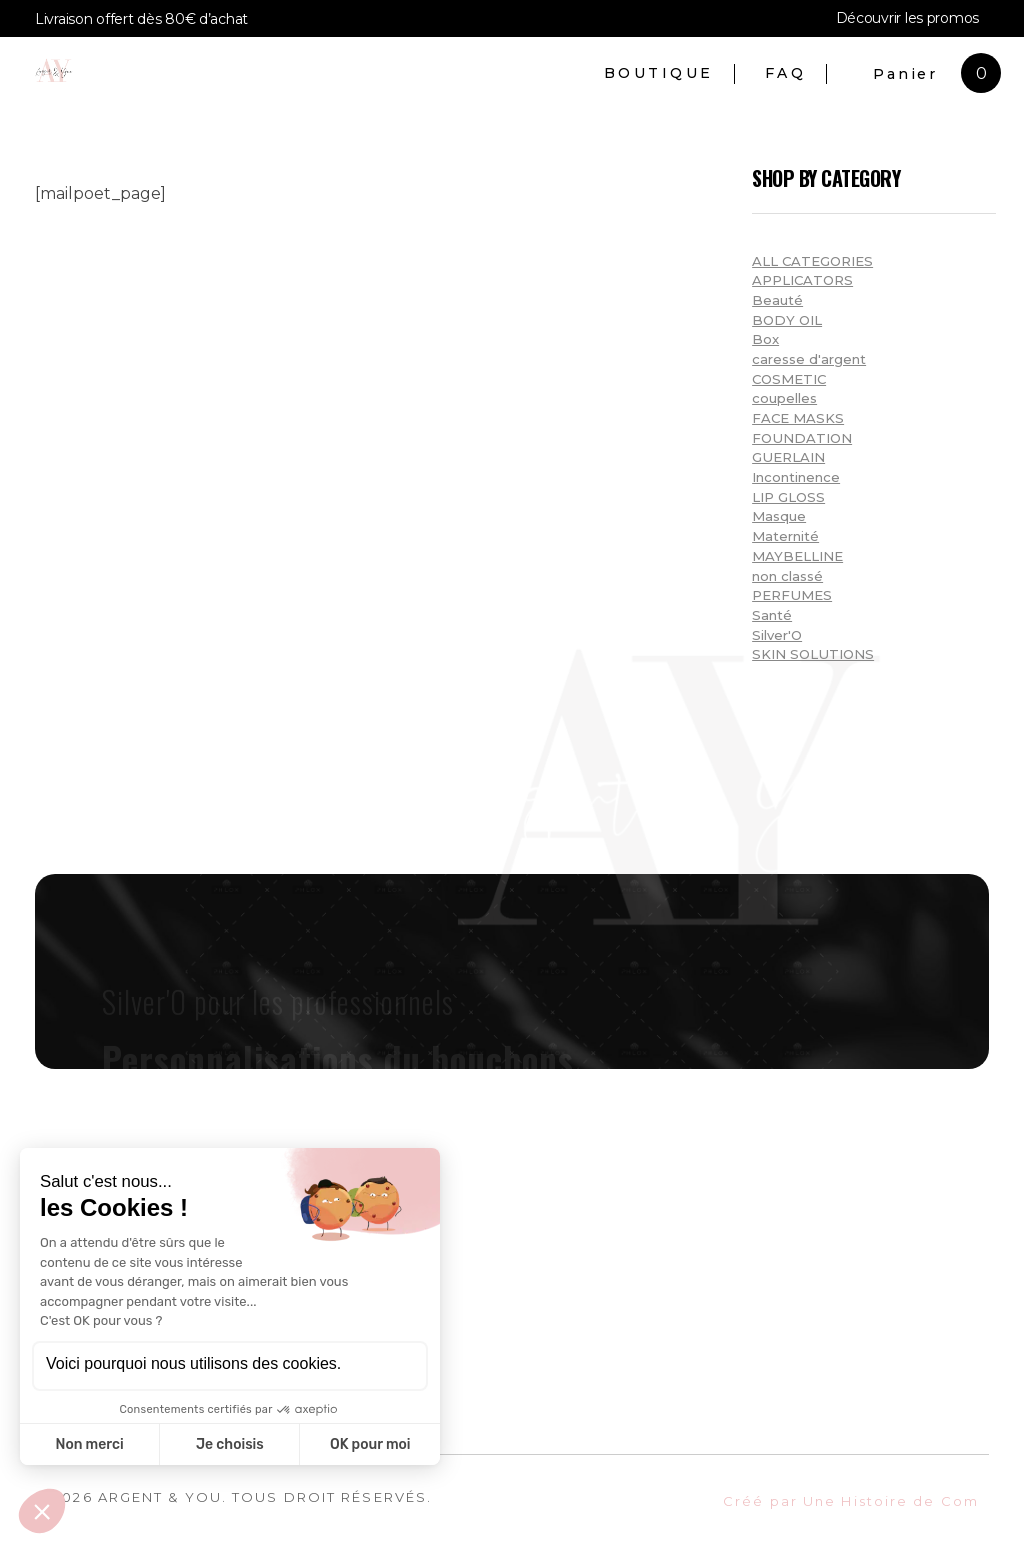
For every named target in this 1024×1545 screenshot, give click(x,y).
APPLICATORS (802, 280)
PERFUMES (792, 595)
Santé (772, 615)
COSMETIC (789, 379)
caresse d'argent (809, 359)
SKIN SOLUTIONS (813, 654)
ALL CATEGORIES (812, 261)
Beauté (777, 300)
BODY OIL (787, 320)
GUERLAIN (788, 457)
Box (765, 339)
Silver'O (777, 635)
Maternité (785, 536)
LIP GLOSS (788, 497)
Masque (779, 516)
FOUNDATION (802, 438)
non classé (787, 576)
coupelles (784, 398)
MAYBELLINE (797, 556)
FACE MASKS (798, 418)
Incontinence (796, 477)
